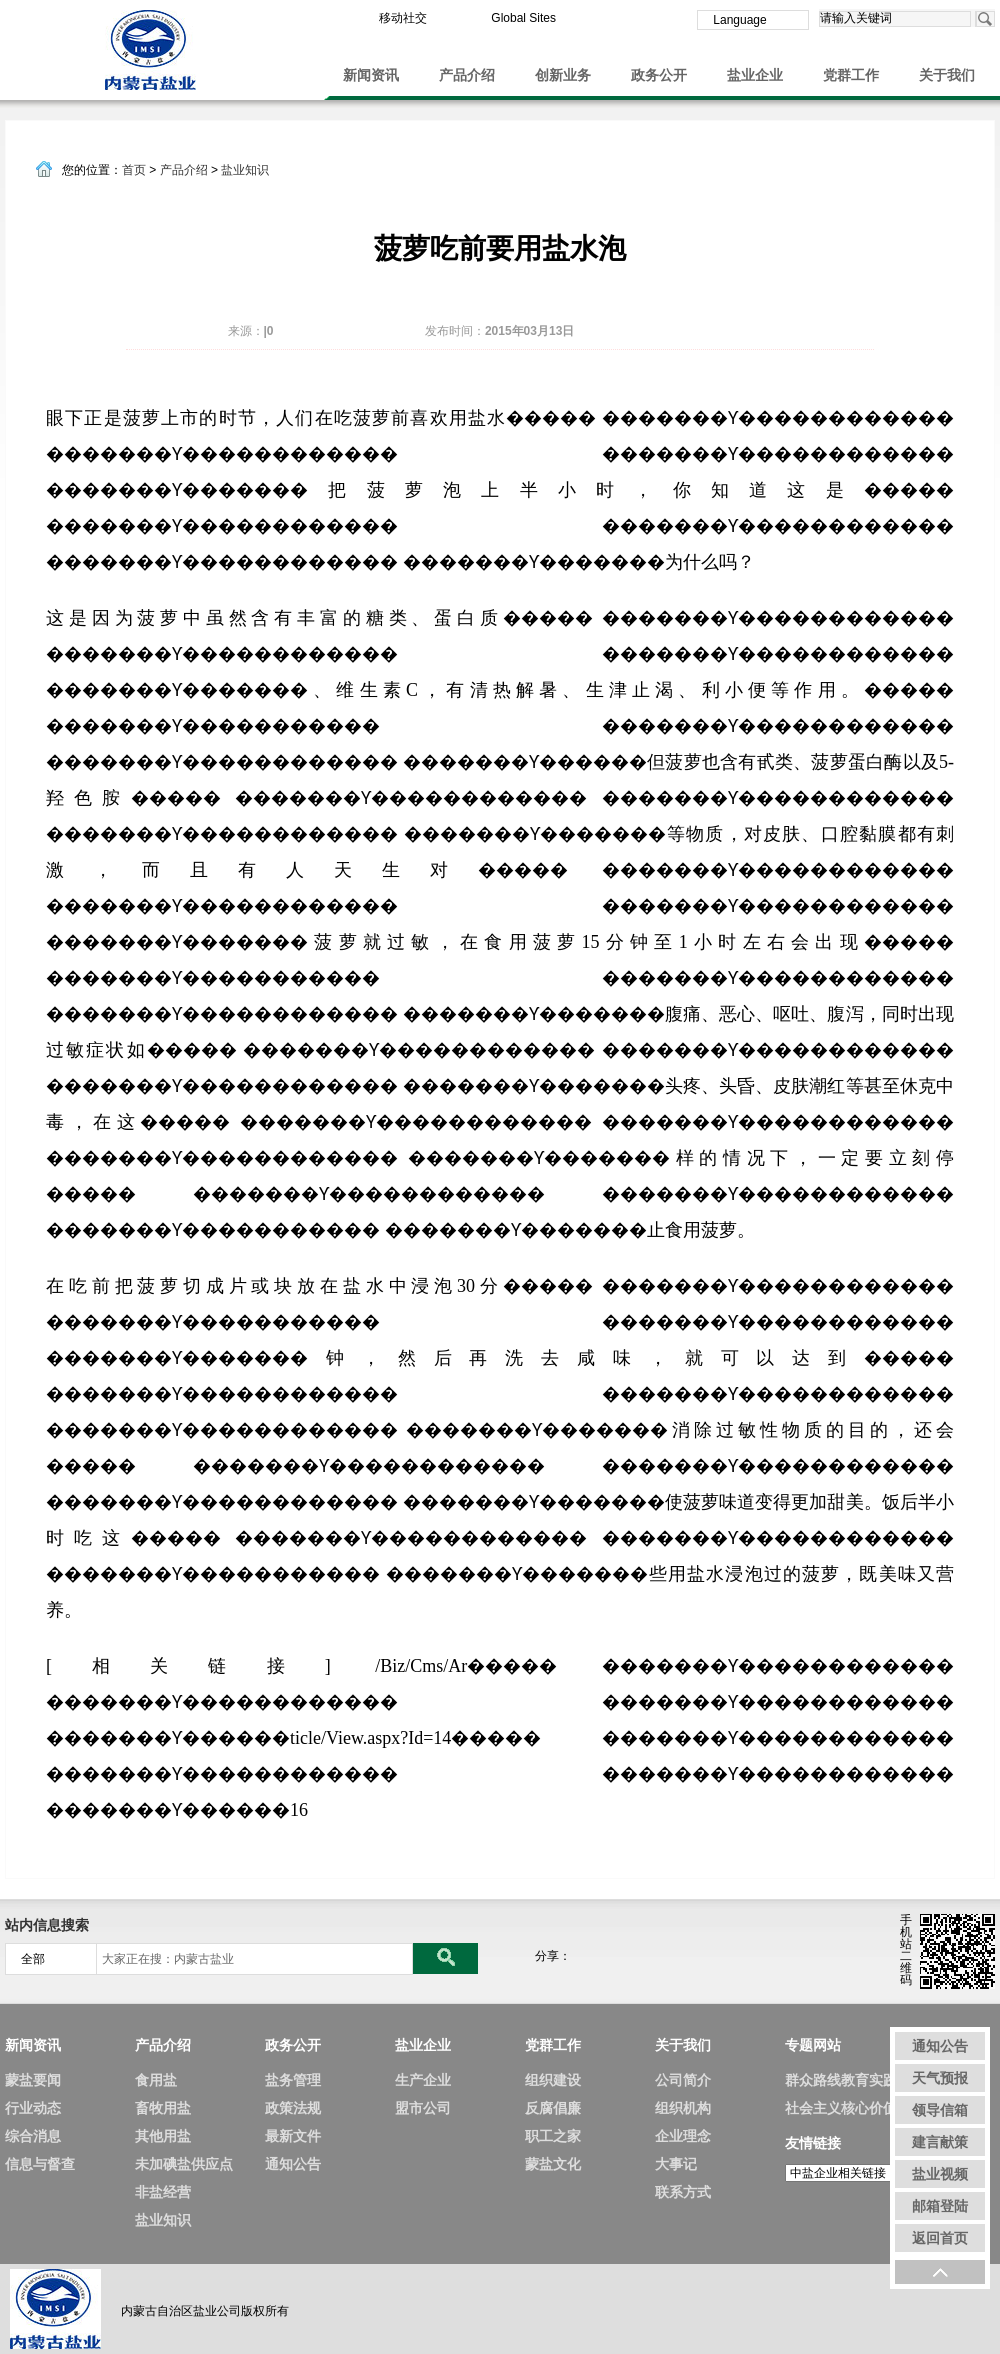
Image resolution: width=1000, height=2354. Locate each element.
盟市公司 (423, 2108)
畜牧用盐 (163, 2108)
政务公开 (659, 75)
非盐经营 (163, 2192)
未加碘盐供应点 (184, 2164)
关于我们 (947, 75)
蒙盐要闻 (33, 2080)
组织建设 (553, 2080)
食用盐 (156, 2080)
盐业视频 (940, 2174)
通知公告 (293, 2164)
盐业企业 (755, 75)
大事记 (676, 2164)
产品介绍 (467, 75)
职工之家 (553, 2136)
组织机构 (683, 2108)
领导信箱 (940, 2110)
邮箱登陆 (940, 2206)
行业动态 (33, 2108)
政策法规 (293, 2108)
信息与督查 (40, 2164)
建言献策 (940, 2142)
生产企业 (423, 2080)
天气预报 (940, 2078)
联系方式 (683, 2192)
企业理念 (683, 2136)
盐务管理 (293, 2080)
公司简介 (683, 2080)
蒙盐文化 (553, 2164)
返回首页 (940, 2238)
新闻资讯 (371, 75)
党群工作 (851, 75)
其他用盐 (163, 2136)
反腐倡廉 (553, 2108)
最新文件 (293, 2136)
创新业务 (563, 75)
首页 (134, 170)
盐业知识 (245, 170)
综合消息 (33, 2136)
